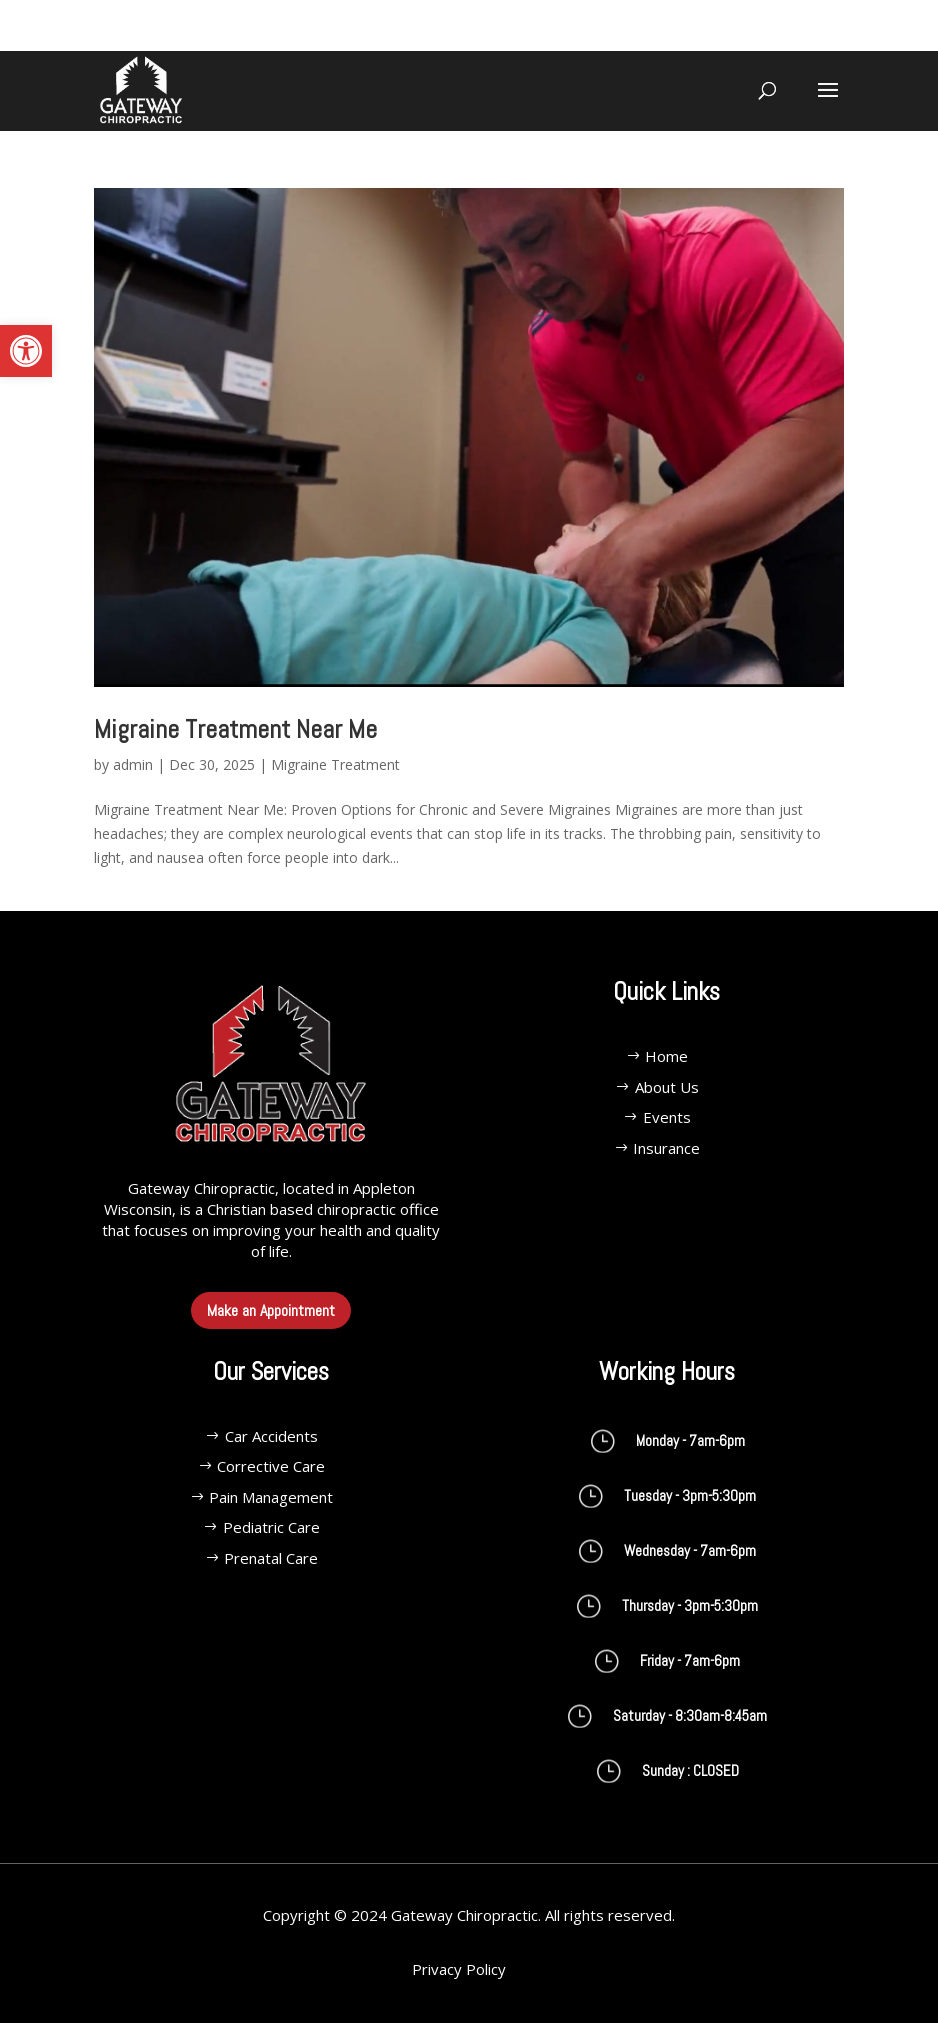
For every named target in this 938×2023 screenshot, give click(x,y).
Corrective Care (271, 1466)
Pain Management (271, 1497)
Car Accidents (271, 1436)
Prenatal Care (271, 1558)
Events (667, 1117)
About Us (667, 1087)
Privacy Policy (459, 1969)
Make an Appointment (271, 1310)
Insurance (666, 1148)
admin (133, 764)
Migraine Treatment (335, 764)
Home (666, 1056)
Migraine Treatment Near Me (235, 729)
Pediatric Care (271, 1527)
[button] (26, 351)
